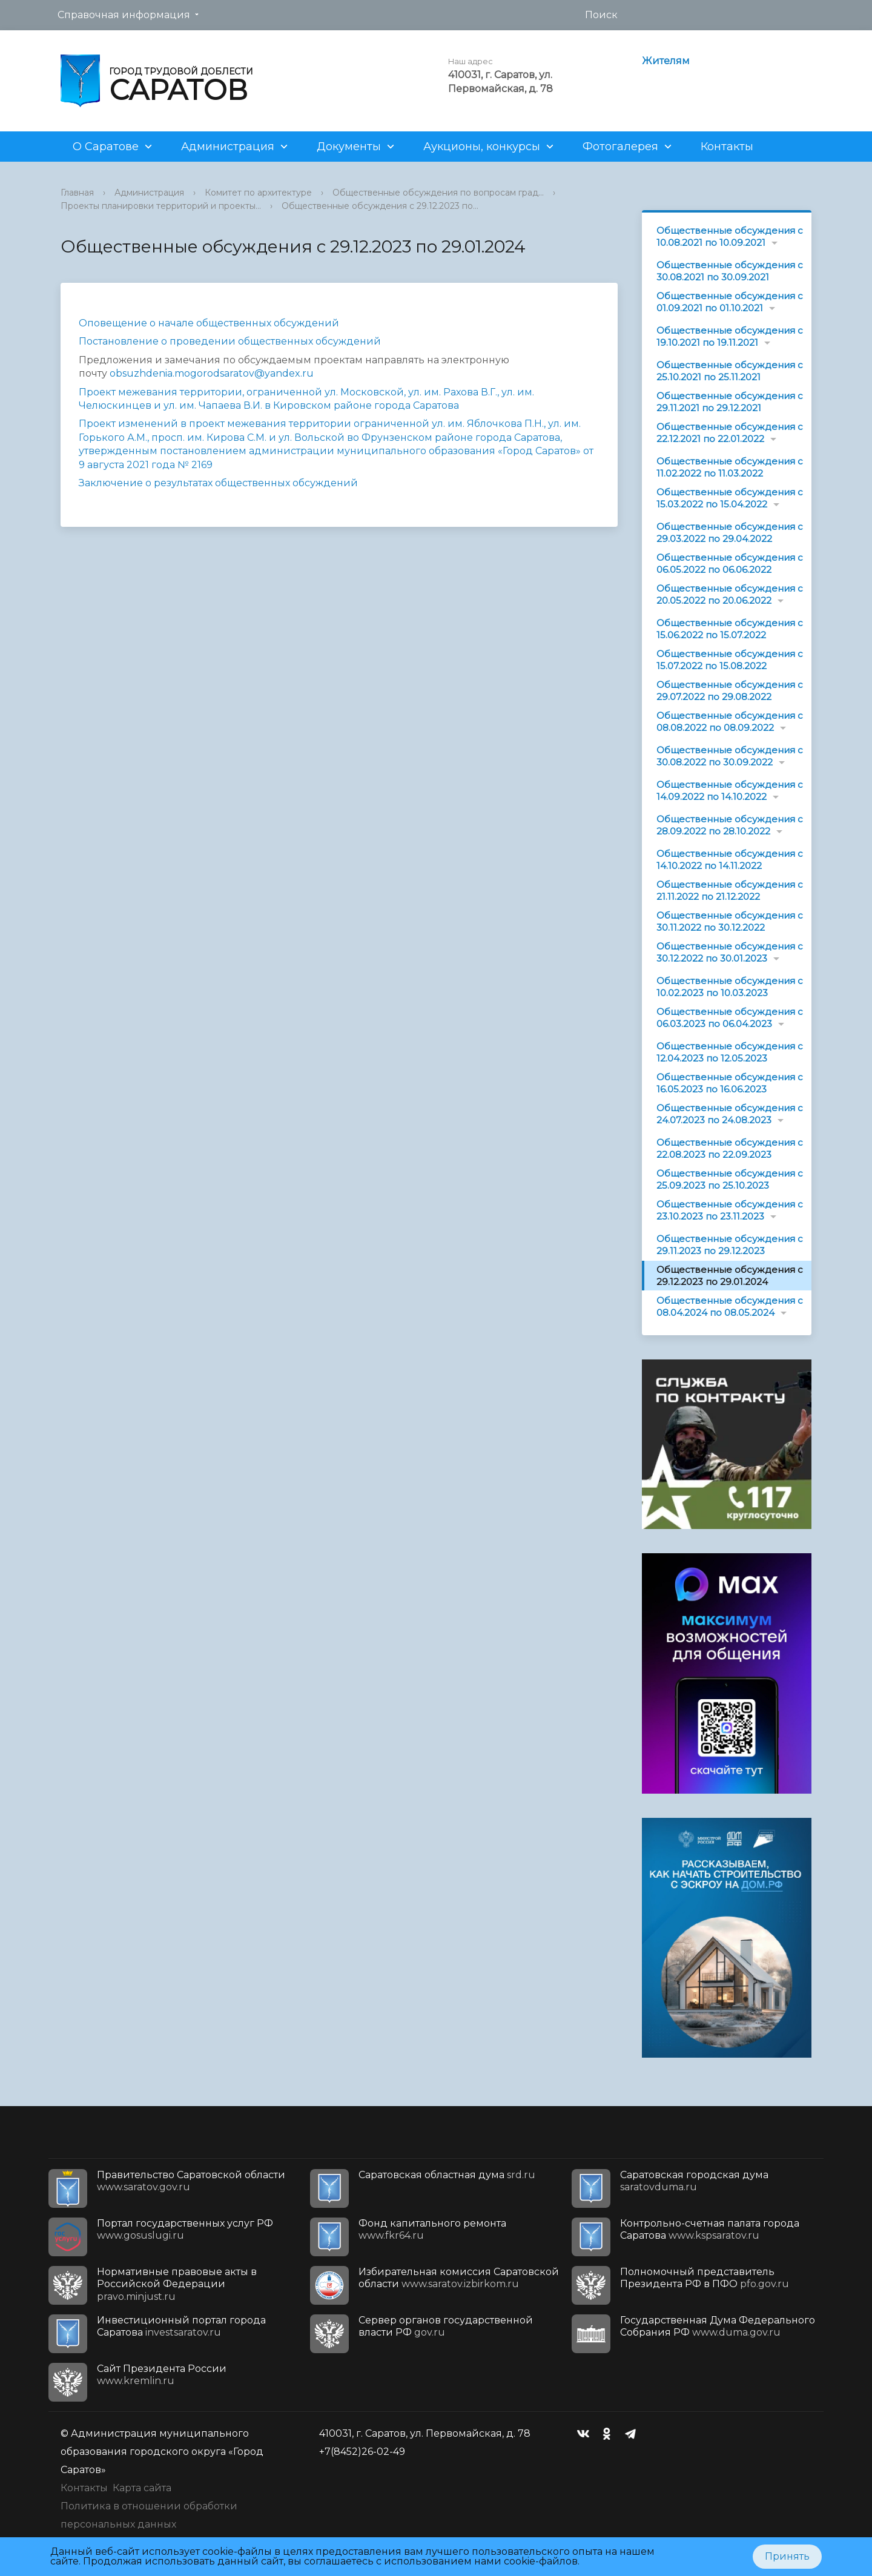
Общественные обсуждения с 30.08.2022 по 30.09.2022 (729, 756)
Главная (77, 192)
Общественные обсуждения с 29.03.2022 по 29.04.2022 (729, 532)
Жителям (666, 61)
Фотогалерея (620, 146)
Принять (787, 2556)
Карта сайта (142, 2488)
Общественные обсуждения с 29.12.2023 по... (380, 205)
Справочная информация (124, 15)
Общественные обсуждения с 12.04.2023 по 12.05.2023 (729, 1052)
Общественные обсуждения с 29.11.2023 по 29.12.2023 (729, 1245)
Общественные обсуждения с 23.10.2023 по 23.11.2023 (729, 1210)
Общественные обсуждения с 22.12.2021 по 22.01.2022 (729, 432)
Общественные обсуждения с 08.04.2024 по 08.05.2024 (729, 1306)
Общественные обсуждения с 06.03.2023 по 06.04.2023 (729, 1017)
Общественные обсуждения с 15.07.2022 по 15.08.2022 (729, 660)
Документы (349, 146)
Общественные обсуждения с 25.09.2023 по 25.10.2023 (729, 1179)
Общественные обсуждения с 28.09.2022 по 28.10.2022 (729, 825)
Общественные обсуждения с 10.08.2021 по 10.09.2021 (729, 236)
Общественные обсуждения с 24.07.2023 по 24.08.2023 (729, 1114)
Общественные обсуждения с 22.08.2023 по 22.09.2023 (729, 1148)
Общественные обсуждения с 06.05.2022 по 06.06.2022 (729, 563)
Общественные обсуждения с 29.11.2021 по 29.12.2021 (729, 402)
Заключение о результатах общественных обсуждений (218, 483)
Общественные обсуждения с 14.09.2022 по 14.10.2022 (729, 790)
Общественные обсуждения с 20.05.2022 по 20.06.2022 (729, 594)
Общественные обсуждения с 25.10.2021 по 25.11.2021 (729, 371)
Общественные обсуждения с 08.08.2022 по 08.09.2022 (729, 721)
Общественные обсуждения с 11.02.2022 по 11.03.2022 (729, 467)
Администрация (227, 146)
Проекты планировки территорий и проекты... (161, 205)
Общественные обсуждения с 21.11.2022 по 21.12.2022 (729, 890)
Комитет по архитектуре (258, 192)
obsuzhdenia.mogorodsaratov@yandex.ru (212, 373)
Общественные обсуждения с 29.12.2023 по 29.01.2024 (729, 1275)
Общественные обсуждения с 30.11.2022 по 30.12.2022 (729, 921)
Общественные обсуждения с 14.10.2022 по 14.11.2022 (729, 859)
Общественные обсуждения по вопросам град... (438, 192)
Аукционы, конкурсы (481, 146)
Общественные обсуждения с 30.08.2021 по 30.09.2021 (729, 271)
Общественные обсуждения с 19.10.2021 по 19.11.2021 (729, 336)
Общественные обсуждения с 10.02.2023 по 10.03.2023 (729, 987)
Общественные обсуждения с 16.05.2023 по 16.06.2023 (729, 1083)
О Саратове (106, 146)
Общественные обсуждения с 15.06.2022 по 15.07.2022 (729, 629)
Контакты (727, 146)
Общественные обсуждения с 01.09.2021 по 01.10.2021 (729, 302)
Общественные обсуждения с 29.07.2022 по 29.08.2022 (729, 690)
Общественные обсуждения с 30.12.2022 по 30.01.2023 (729, 952)
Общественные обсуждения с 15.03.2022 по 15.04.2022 (729, 498)
